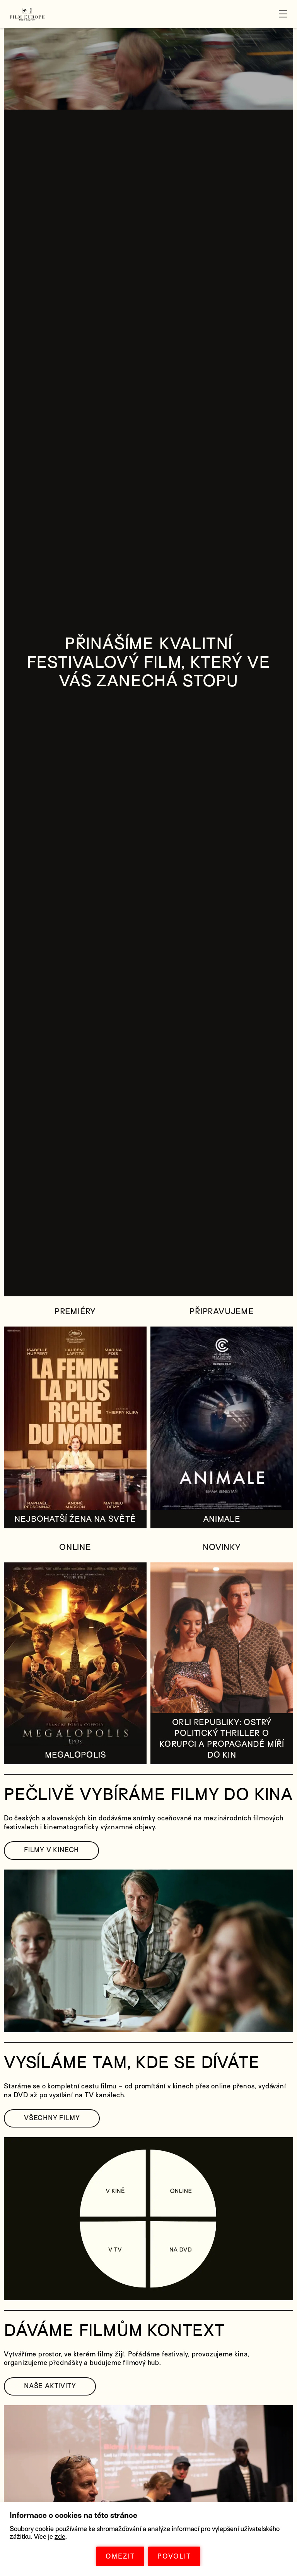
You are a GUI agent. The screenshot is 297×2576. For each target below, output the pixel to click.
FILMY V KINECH (51, 1850)
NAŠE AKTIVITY (50, 2386)
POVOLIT (174, 2556)
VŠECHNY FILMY (52, 2118)
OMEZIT (120, 2556)
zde (60, 2536)
